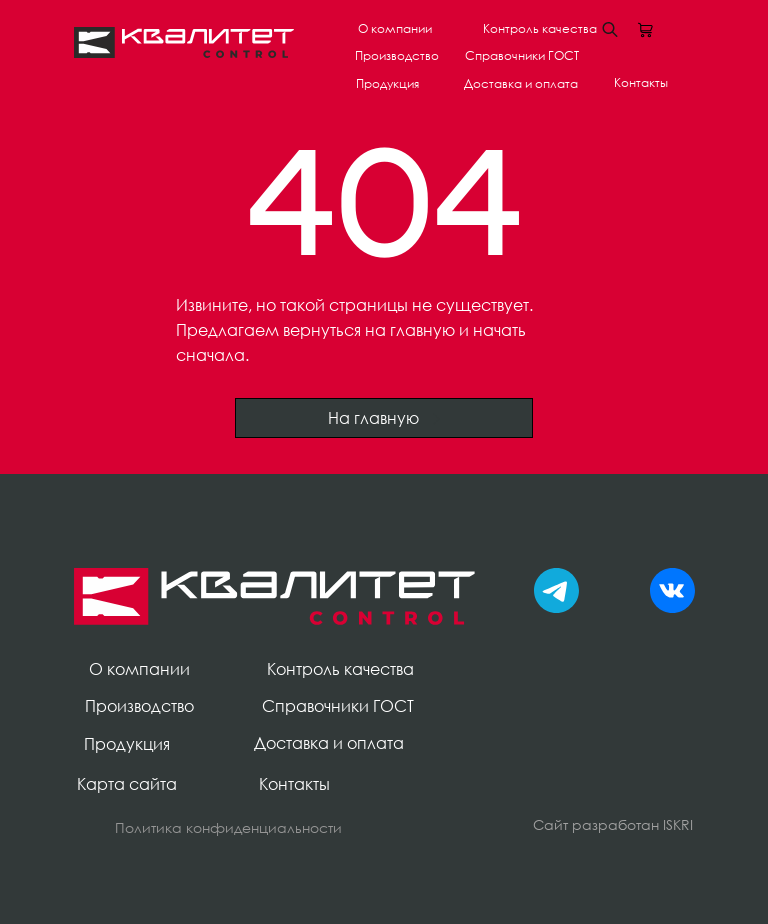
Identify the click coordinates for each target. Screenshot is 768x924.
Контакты (641, 82)
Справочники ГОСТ (522, 55)
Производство (397, 55)
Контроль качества (540, 28)
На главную (384, 418)
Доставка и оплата (521, 83)
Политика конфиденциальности (228, 827)
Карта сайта (127, 784)
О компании (395, 28)
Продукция (387, 83)
